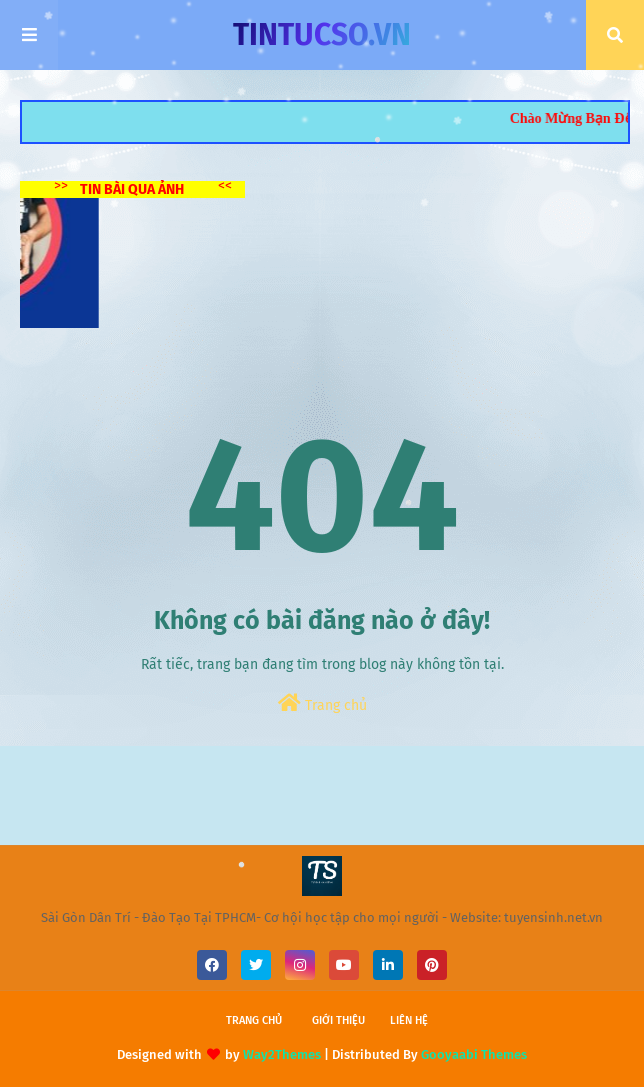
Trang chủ (322, 703)
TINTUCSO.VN (322, 35)
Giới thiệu (338, 1020)
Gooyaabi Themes (474, 1054)
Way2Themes (282, 1054)
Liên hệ (409, 1020)
